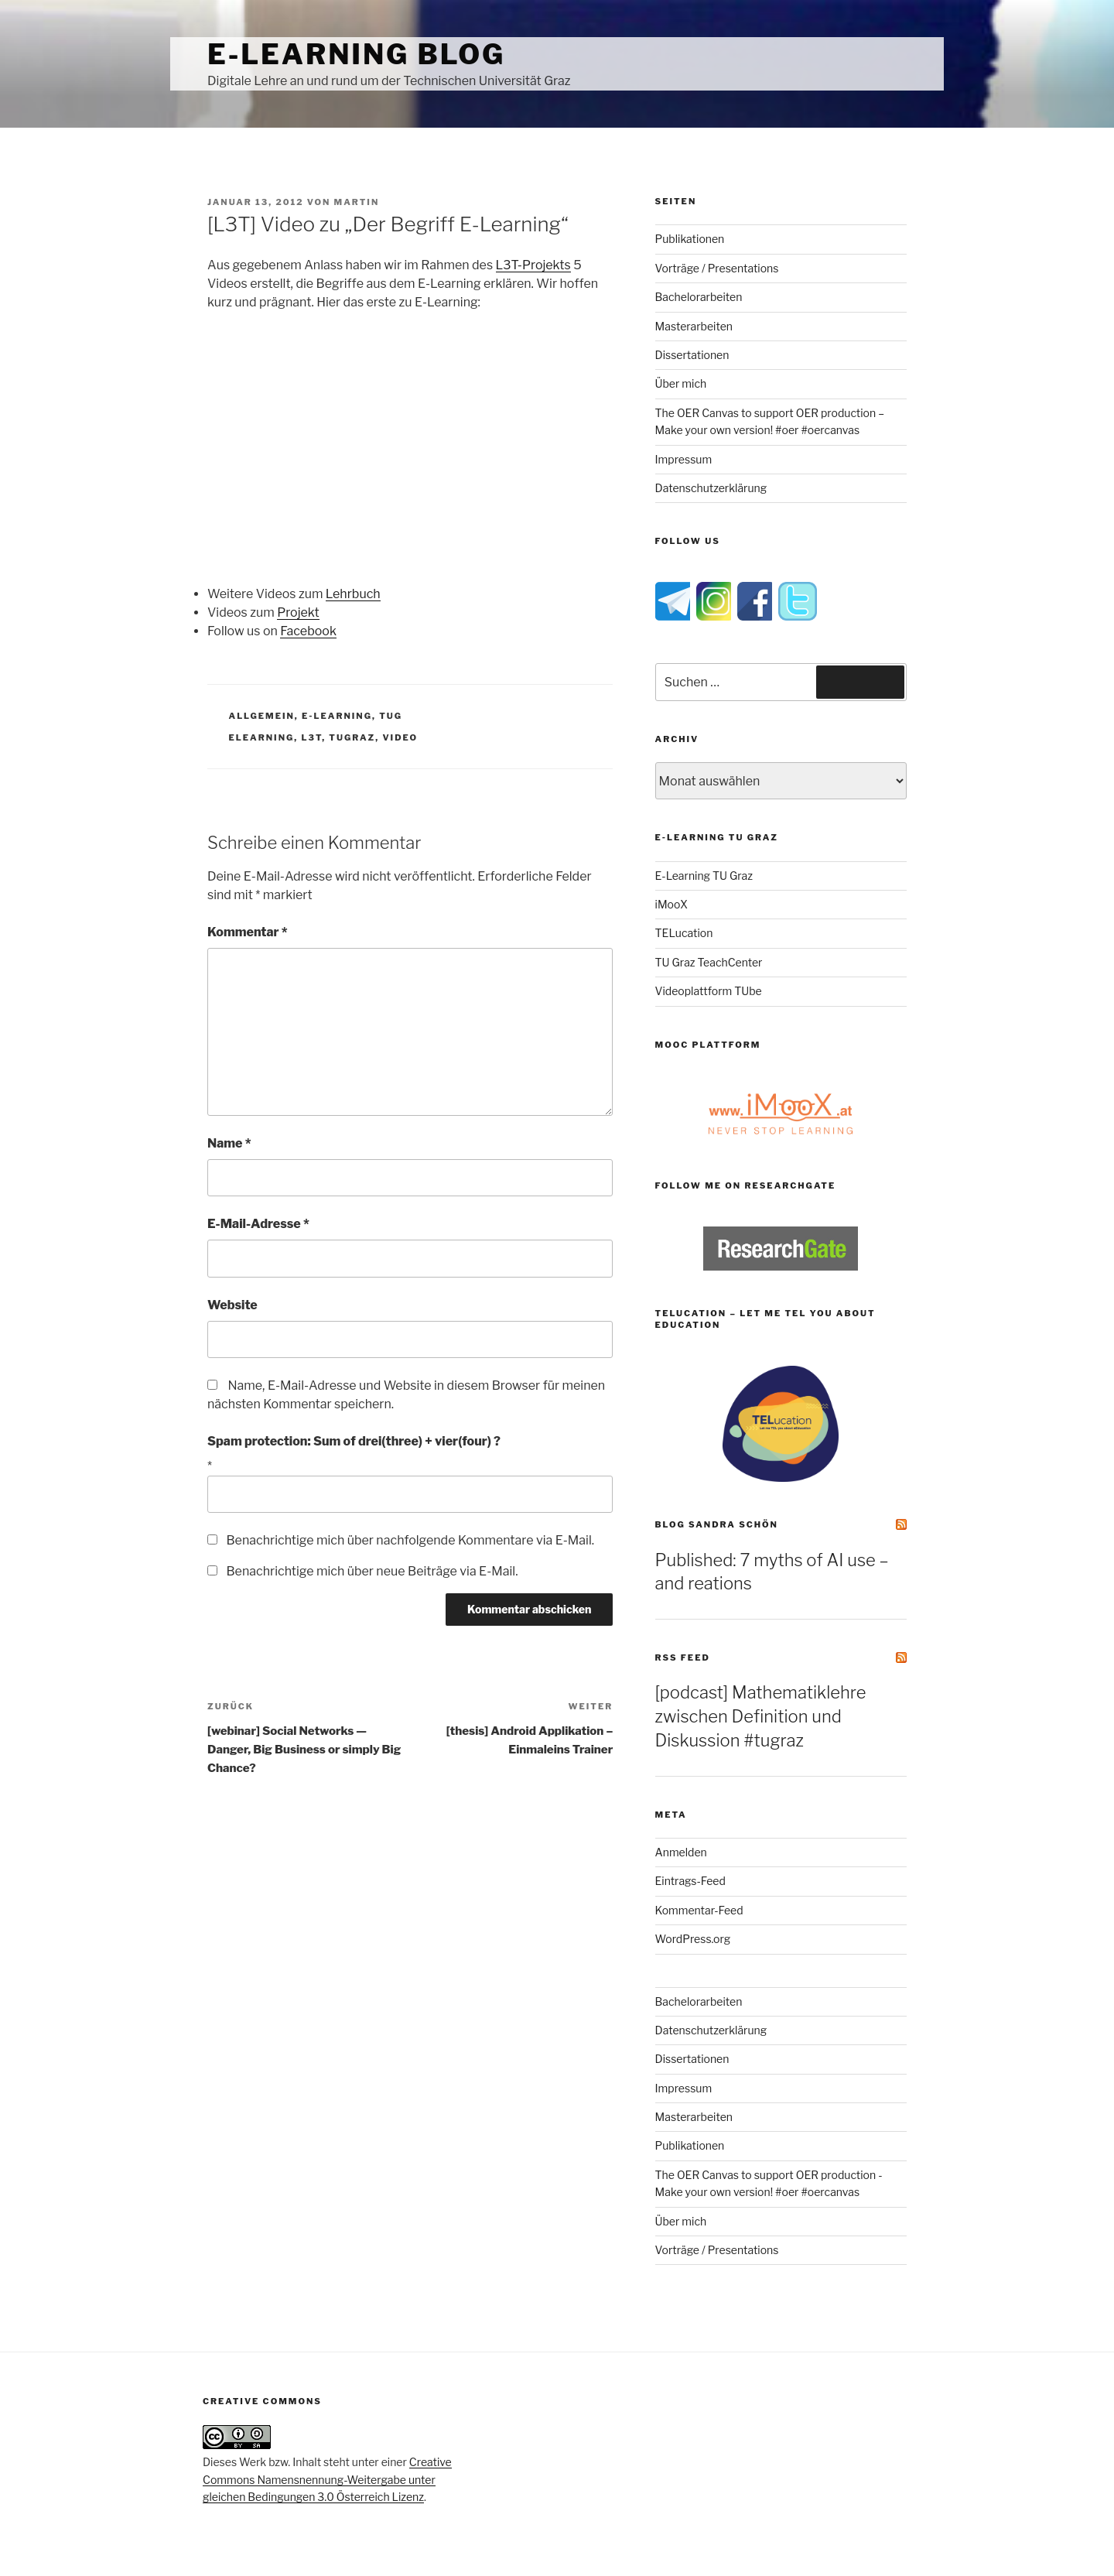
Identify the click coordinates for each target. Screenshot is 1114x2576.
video (400, 737)
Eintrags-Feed (690, 1880)
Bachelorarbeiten (699, 296)
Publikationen (690, 238)
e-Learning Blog (356, 54)
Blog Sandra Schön (716, 1524)
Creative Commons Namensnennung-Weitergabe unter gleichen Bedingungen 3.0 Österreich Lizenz (327, 2479)
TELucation (684, 932)
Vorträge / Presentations (717, 268)
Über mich (681, 383)
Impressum (683, 459)
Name (229, 1143)
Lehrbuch (353, 594)
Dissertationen (692, 354)
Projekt (298, 612)
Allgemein (262, 715)
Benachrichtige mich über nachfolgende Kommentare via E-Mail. (410, 1540)
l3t (312, 737)
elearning (262, 737)
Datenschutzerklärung (711, 487)
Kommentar (247, 932)
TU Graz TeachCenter (709, 962)
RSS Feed (682, 1657)
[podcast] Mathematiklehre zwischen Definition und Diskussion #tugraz (760, 1716)
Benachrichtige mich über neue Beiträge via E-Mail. (372, 1571)
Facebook (308, 631)
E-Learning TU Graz (704, 875)
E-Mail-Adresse (258, 1223)
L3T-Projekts (533, 265)
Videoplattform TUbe (708, 990)
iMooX (671, 904)
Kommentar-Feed (699, 1910)
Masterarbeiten (694, 326)
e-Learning (337, 715)
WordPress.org (693, 1938)
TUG (390, 715)
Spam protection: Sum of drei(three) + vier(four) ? (354, 1441)
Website (232, 1305)
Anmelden (681, 1852)
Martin (357, 202)
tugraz (352, 737)
